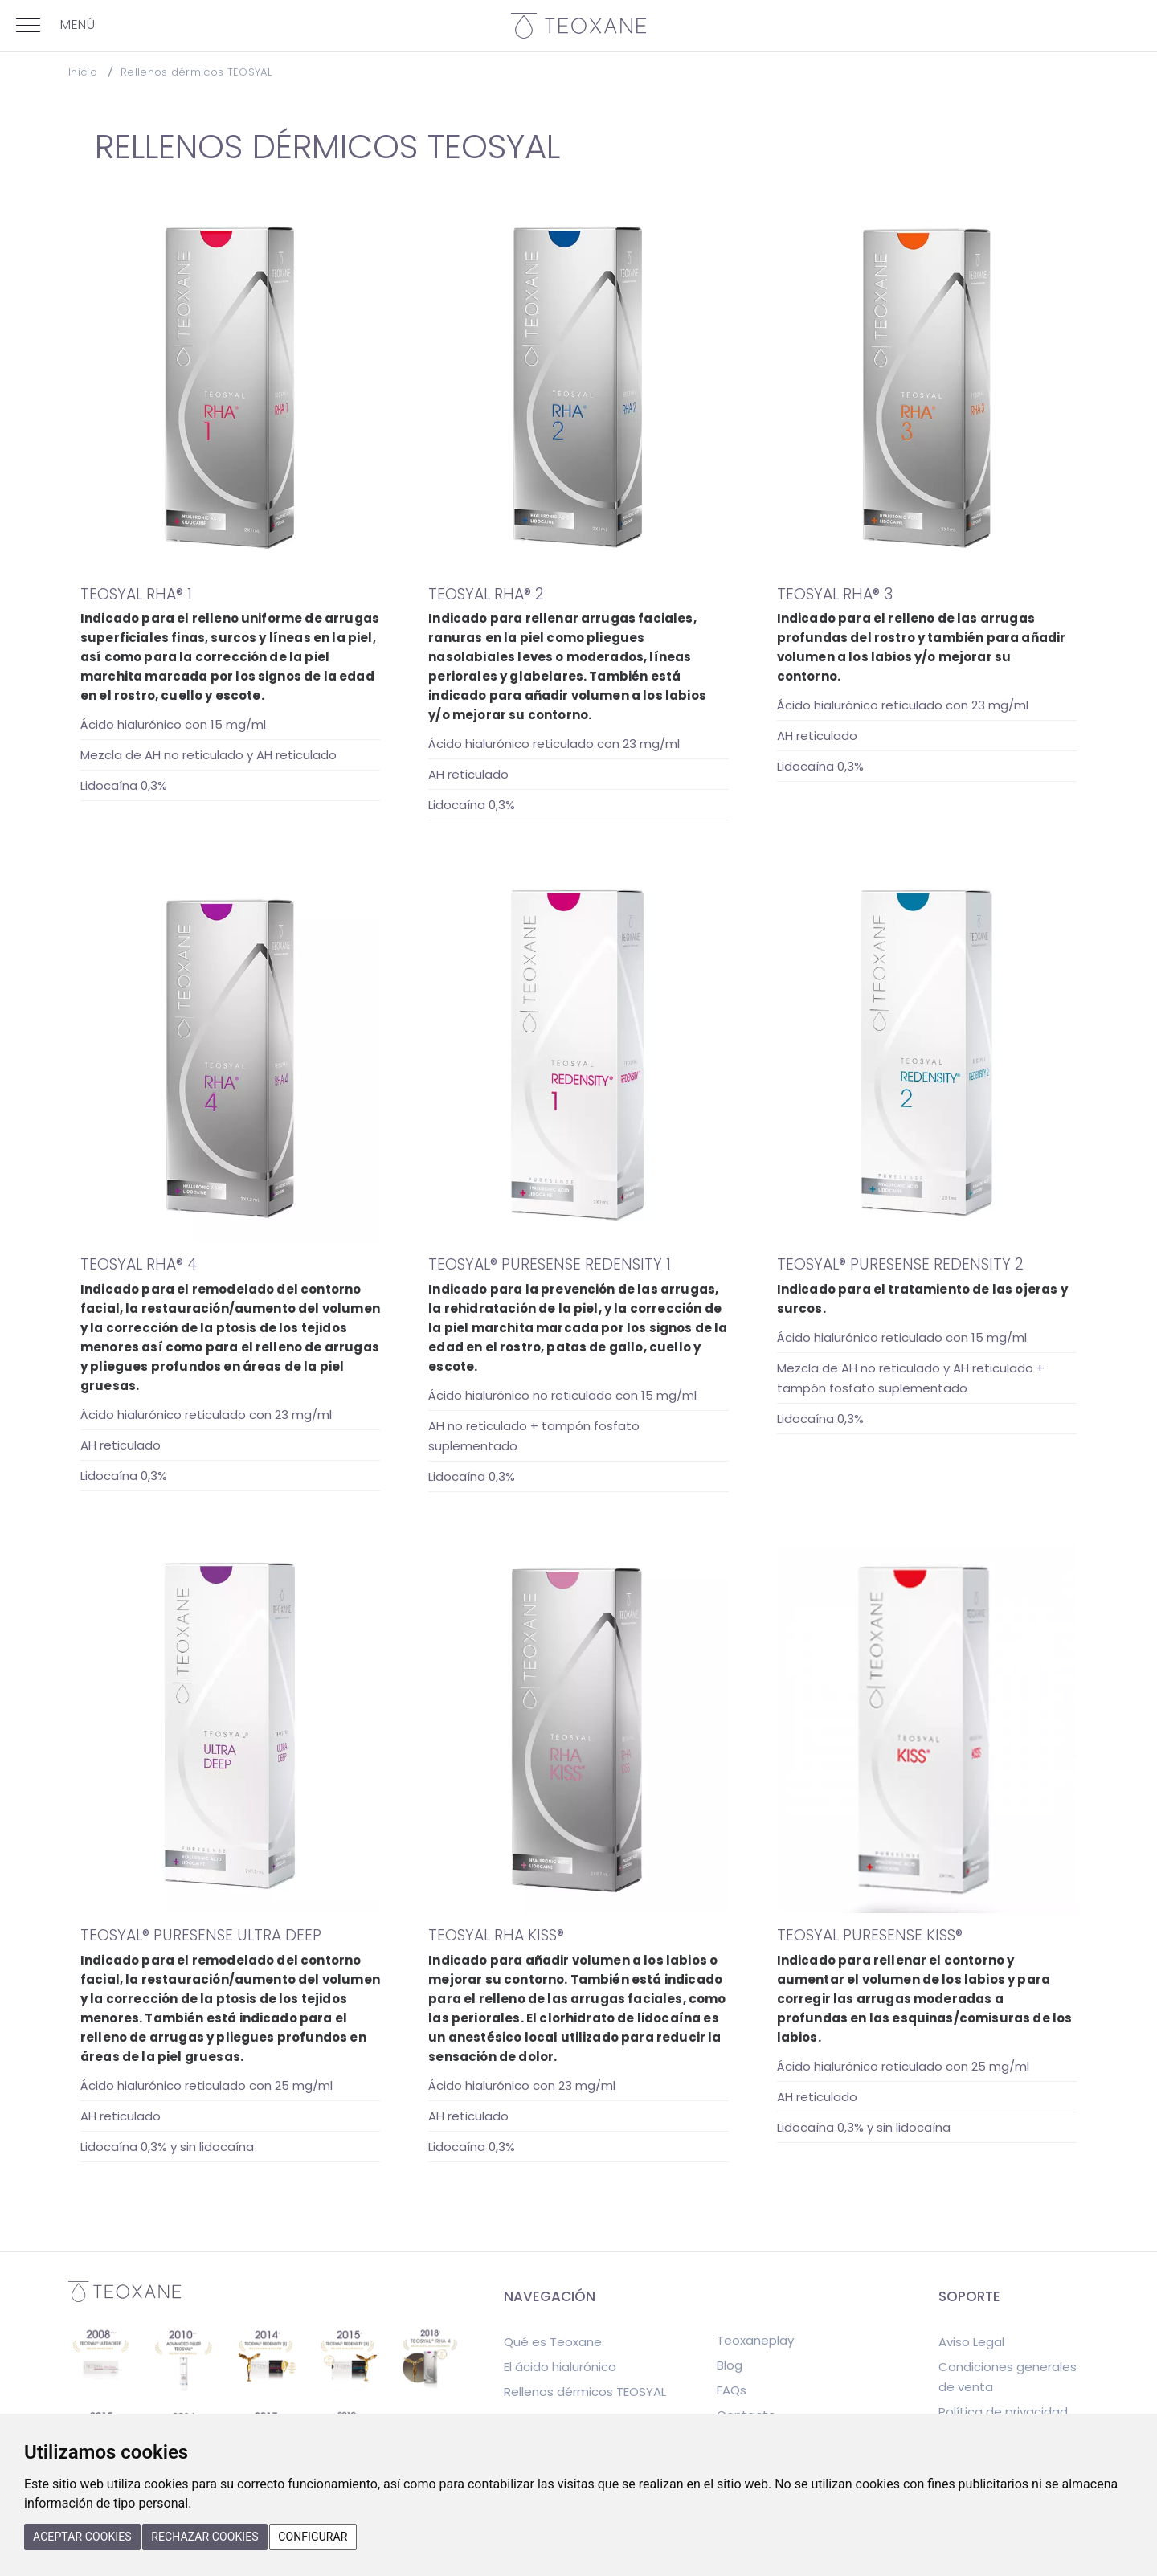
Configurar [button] (312, 2536)
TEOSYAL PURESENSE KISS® (870, 1935)
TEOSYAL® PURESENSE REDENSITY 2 (900, 1264)
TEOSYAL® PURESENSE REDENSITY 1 (549, 1264)
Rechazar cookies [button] (205, 2536)
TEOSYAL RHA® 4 (139, 1264)
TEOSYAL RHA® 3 (835, 594)
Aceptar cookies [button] (82, 2536)
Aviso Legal (971, 2341)
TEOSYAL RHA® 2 (486, 594)
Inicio (82, 72)
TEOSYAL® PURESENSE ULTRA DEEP (200, 1935)
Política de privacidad (1003, 2411)
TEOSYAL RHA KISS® (496, 1935)
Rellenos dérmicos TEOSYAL (196, 72)
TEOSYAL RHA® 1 (136, 594)
